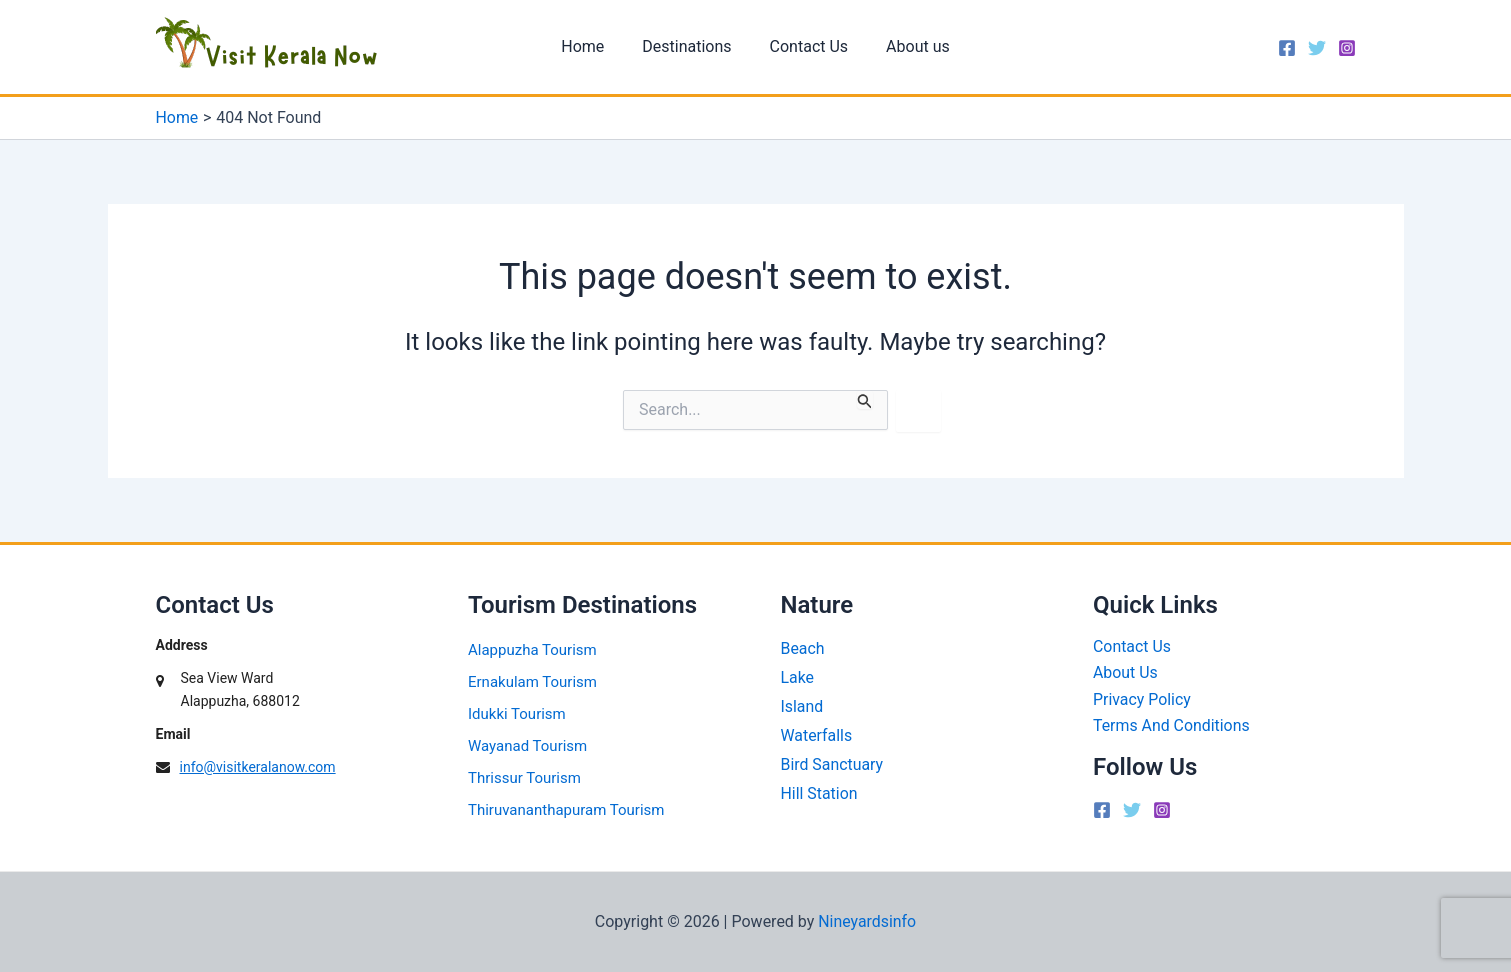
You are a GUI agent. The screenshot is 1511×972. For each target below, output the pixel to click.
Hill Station (820, 793)
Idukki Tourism (517, 714)
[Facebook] (1287, 48)
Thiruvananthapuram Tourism (566, 810)
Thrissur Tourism (524, 778)
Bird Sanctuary (832, 764)
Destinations (689, 46)
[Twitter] (1317, 48)
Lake (798, 677)
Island (802, 706)
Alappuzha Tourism (532, 650)
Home (591, 46)
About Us (1125, 673)
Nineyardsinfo (867, 921)
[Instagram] (1347, 48)
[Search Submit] (865, 399)
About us (909, 46)
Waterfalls (817, 735)
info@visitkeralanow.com (258, 767)
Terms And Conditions (1172, 725)
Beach (803, 648)
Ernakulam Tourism (532, 682)
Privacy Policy (1142, 699)
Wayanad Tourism (527, 746)
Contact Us (806, 46)
